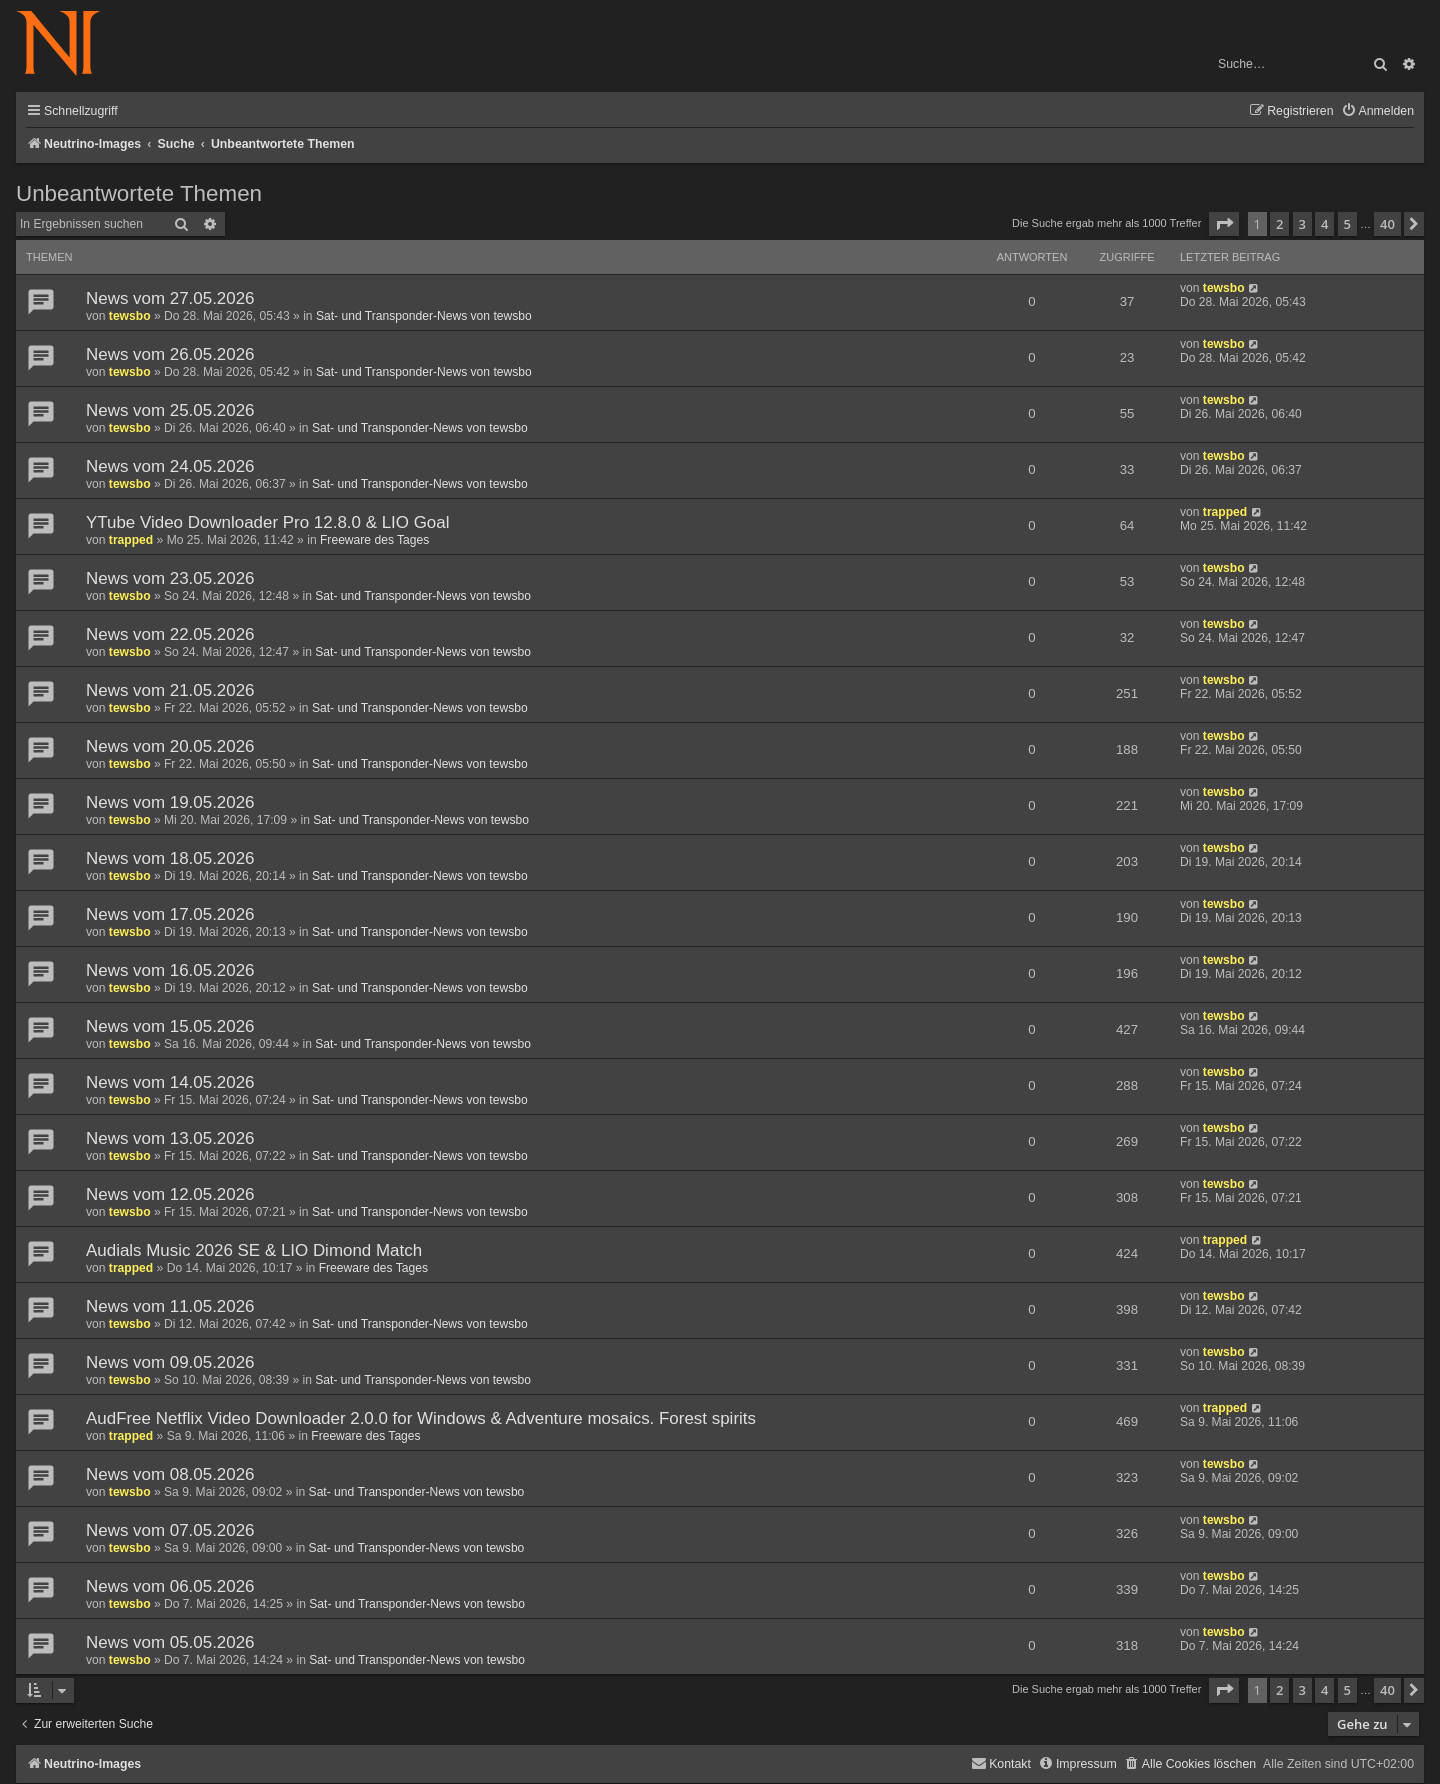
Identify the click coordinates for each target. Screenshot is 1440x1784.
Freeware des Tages (374, 540)
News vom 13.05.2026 (170, 1138)
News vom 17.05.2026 (170, 914)
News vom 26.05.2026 (170, 354)
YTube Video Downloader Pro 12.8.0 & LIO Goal (267, 522)
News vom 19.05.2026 (170, 802)
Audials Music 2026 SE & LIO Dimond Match (254, 1250)
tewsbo (130, 316)
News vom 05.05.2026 (170, 1642)
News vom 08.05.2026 (170, 1474)
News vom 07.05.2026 (170, 1530)
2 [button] (1279, 224)
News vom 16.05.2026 (170, 970)
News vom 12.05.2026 (170, 1194)
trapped (131, 540)
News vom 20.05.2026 (170, 746)
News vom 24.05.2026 (170, 466)
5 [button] (1347, 224)
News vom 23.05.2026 (170, 578)
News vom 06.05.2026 (170, 1586)
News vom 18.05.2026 (170, 858)
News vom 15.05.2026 (170, 1026)
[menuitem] (1377, 111)
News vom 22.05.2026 (170, 634)
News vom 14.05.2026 (170, 1082)
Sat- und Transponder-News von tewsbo (424, 316)
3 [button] (1302, 224)
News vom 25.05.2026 (170, 410)
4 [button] (1324, 224)
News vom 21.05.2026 (170, 690)
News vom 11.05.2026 (170, 1306)
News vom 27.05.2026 (170, 298)
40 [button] (1387, 224)
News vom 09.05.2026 (170, 1362)
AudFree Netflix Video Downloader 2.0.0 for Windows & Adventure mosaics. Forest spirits (421, 1418)
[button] (1224, 224)
